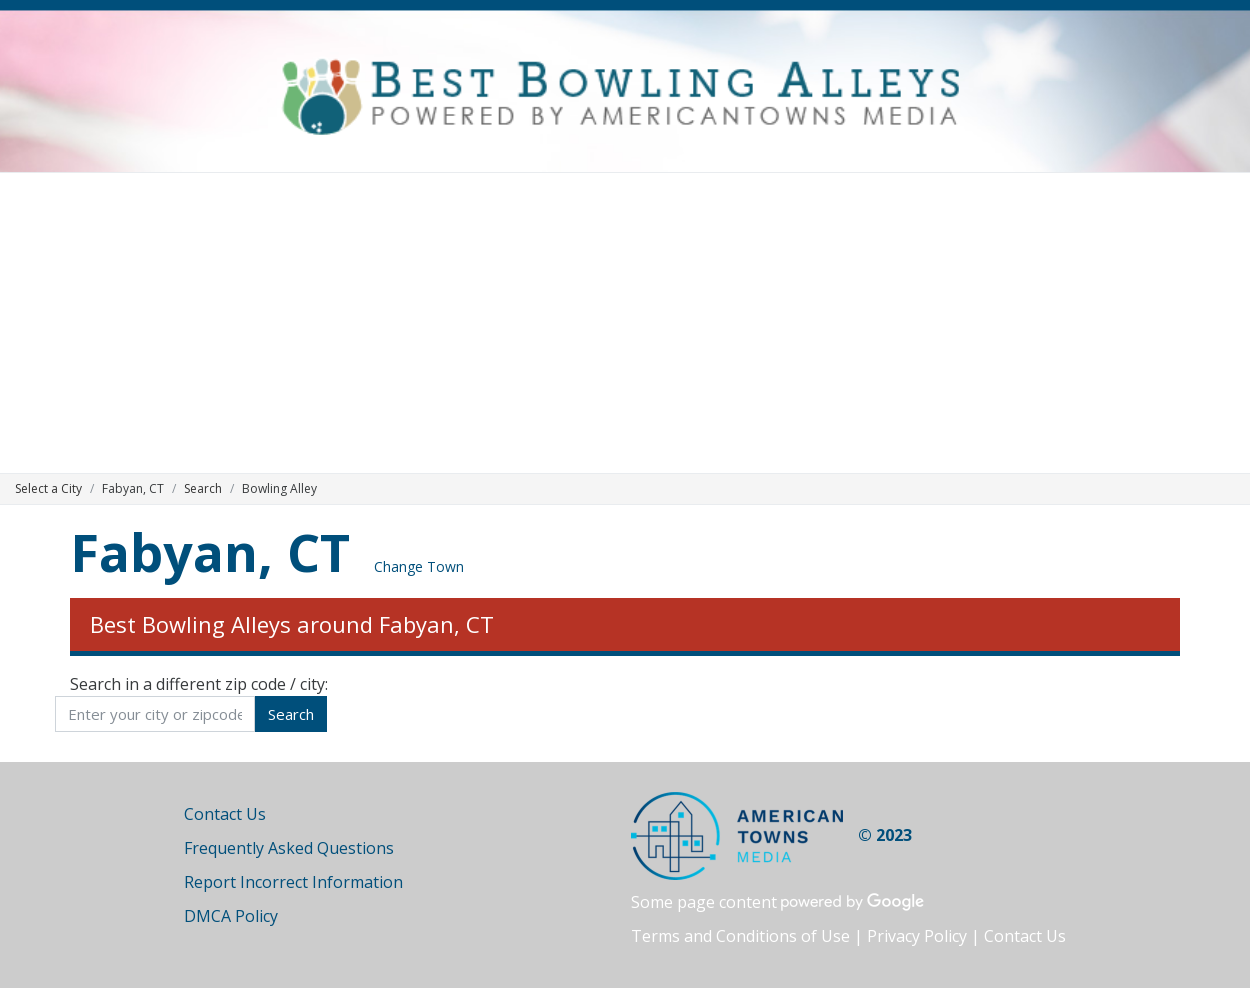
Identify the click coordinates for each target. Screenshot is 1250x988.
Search (203, 488)
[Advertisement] (625, 323)
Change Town (419, 566)
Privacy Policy (917, 936)
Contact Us (225, 814)
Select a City (48, 488)
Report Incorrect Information (293, 882)
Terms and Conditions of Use (740, 936)
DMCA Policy (231, 916)
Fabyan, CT (210, 551)
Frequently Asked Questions (289, 848)
